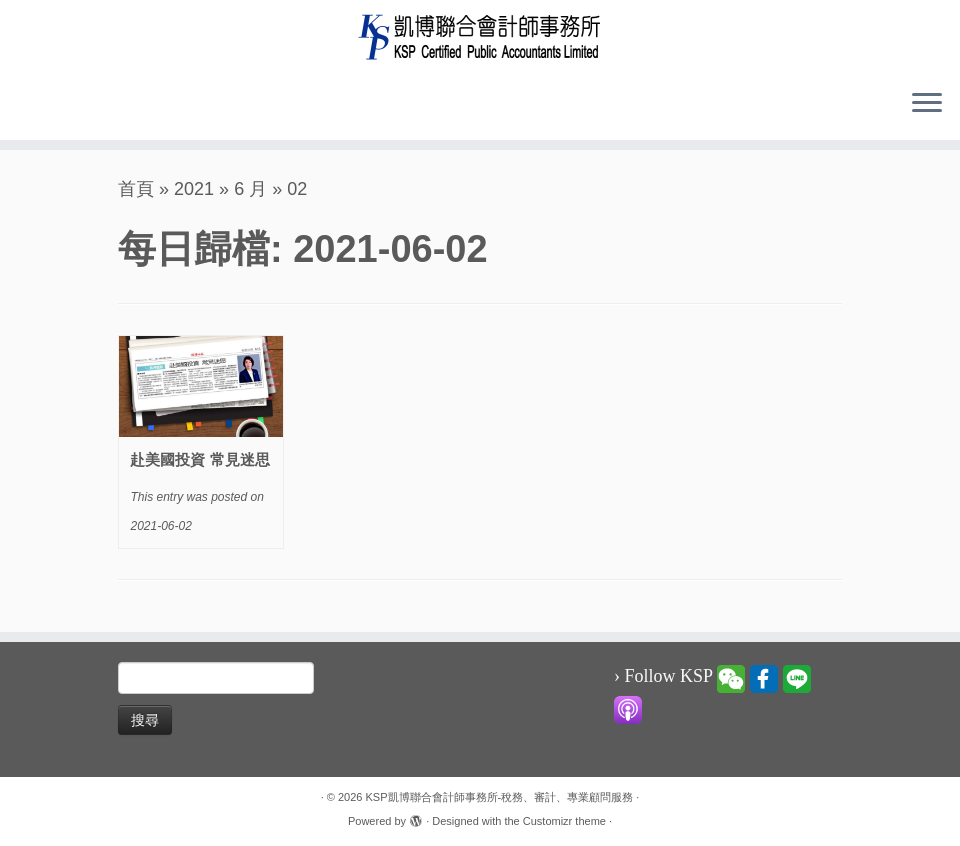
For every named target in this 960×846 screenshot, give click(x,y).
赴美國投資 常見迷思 (199, 459)
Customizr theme (564, 821)
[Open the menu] (927, 104)
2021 (194, 189)
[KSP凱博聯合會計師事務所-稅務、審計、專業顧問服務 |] (480, 36)
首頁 (136, 189)
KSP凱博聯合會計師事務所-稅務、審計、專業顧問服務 (500, 797)
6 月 (250, 189)
